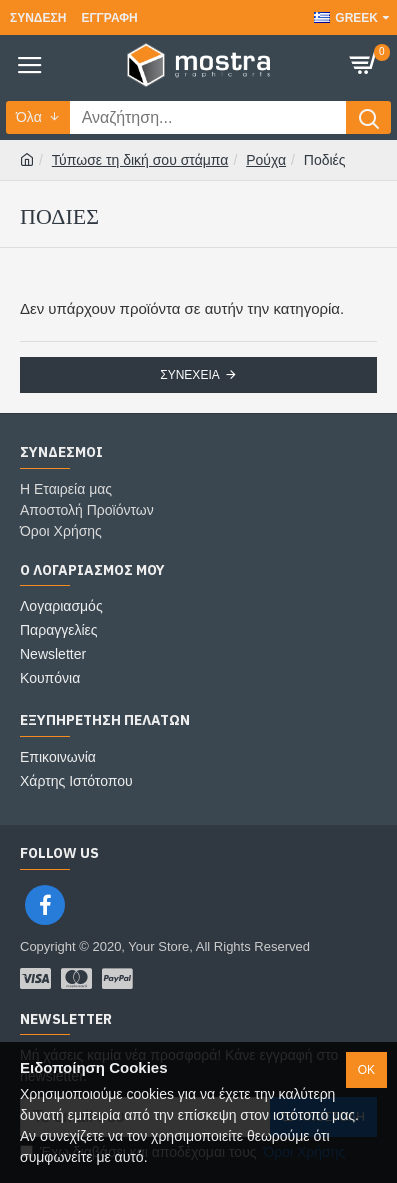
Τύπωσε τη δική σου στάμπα (140, 160)
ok (366, 1070)
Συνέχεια (189, 375)
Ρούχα (266, 160)
